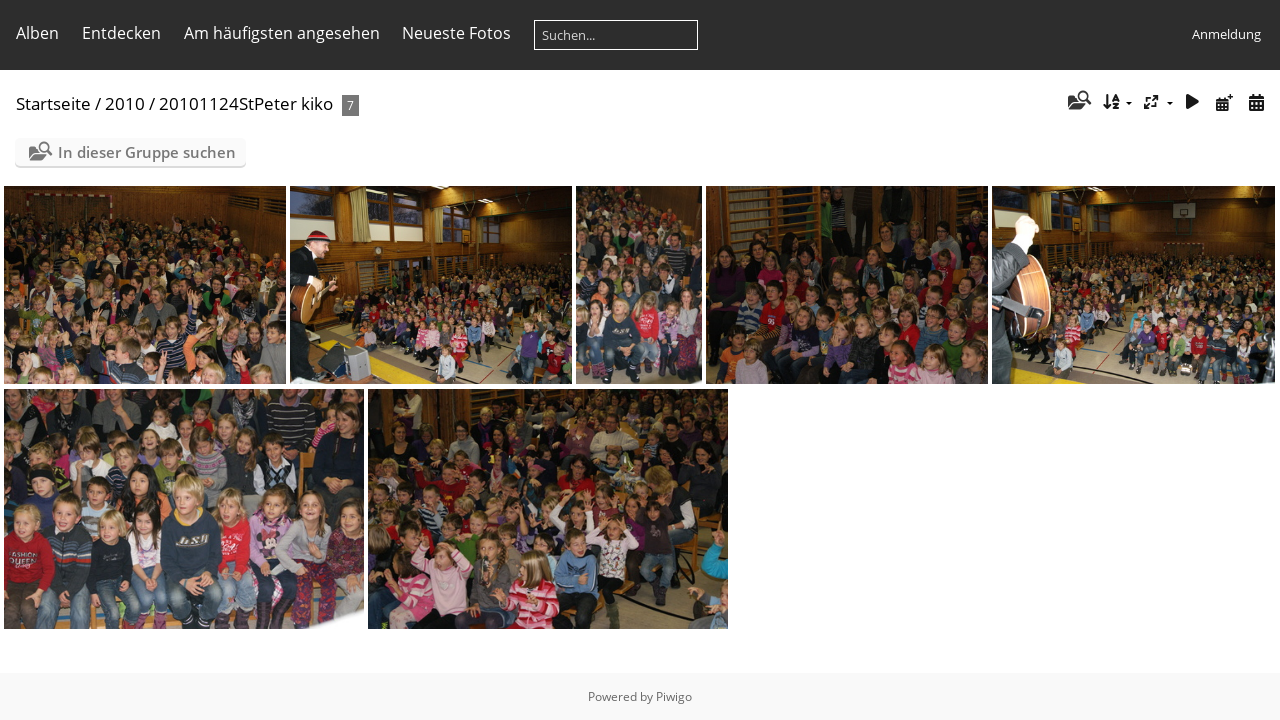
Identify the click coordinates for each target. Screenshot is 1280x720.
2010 (125, 103)
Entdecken (121, 33)
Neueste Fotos (456, 33)
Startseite (53, 103)
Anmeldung (1226, 34)
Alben (37, 33)
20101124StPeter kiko (246, 103)
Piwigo (674, 696)
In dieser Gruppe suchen (147, 152)
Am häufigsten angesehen (282, 33)
